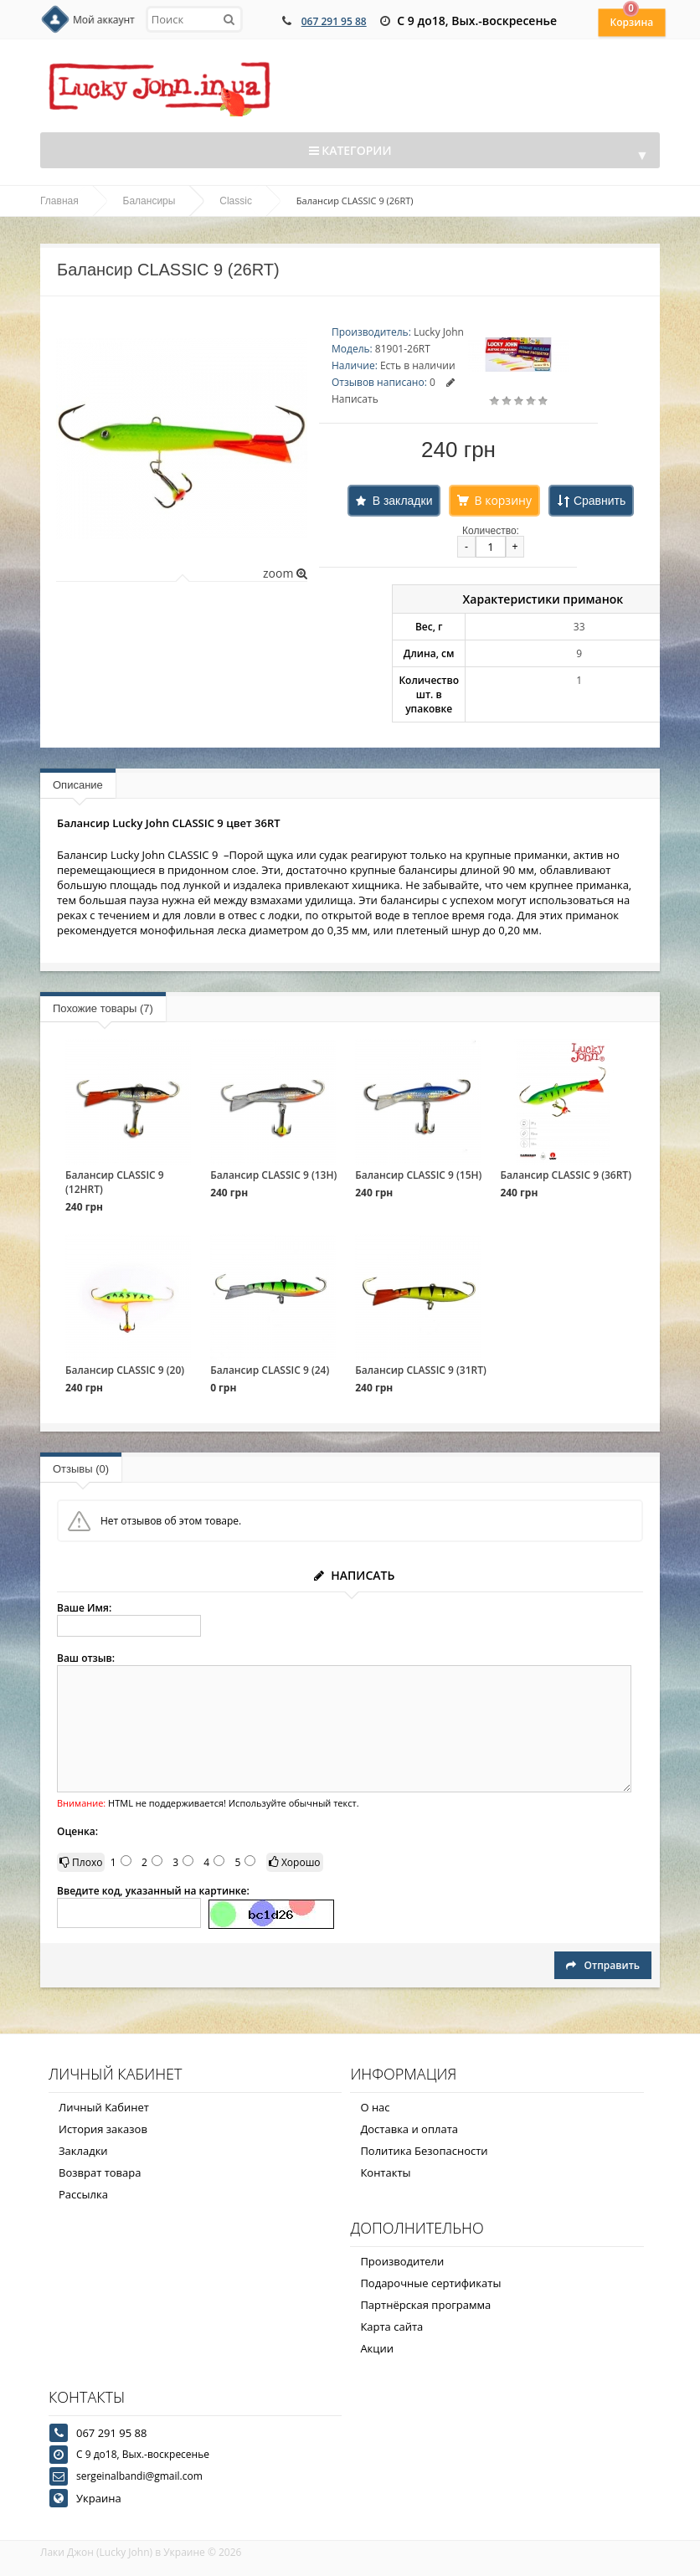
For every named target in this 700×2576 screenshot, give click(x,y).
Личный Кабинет (104, 2107)
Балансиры (149, 201)
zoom (285, 573)
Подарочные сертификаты (430, 2283)
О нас (374, 2107)
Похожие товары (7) (103, 1008)
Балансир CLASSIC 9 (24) (269, 1370)
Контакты (385, 2172)
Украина (98, 2498)
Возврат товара (100, 2172)
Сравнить (599, 500)
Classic (235, 201)
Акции (377, 2348)
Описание (78, 785)
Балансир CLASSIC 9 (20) (124, 1370)
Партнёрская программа (425, 2304)
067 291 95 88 (334, 21)
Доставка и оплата (409, 2128)
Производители (402, 2261)
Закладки (83, 2150)
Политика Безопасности (423, 2150)
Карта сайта (391, 2326)
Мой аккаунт (104, 20)
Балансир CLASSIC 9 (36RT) (565, 1175)
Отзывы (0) (81, 1469)
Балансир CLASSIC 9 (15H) (418, 1175)
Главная (59, 201)
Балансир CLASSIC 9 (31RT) (420, 1370)
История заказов (103, 2128)
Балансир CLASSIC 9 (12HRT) (114, 1182)
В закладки (403, 500)
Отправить (603, 1965)
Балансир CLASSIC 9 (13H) (273, 1175)
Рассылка (83, 2194)
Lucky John (439, 332)
